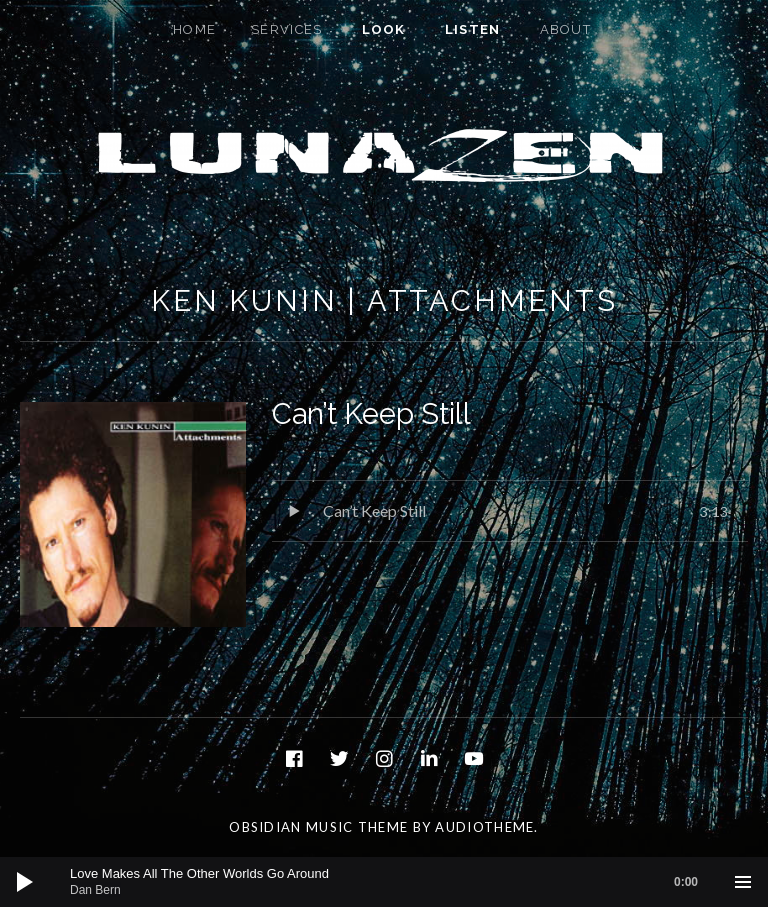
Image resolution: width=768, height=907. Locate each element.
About (566, 29)
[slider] (394, 882)
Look (384, 29)
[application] (384, 882)
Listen (473, 29)
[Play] (25, 882)
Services (286, 29)
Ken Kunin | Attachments (384, 301)
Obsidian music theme (318, 827)
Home (194, 29)
